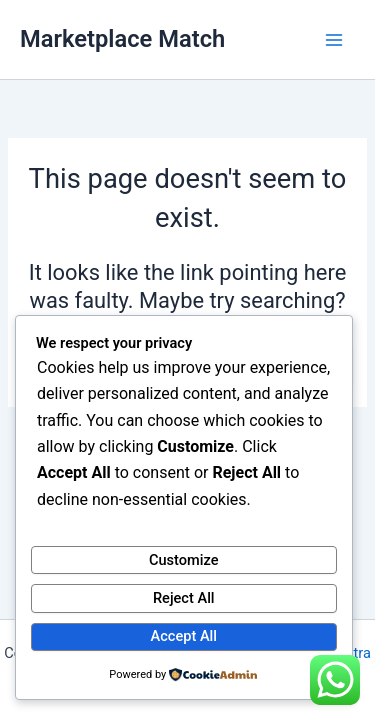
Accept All (184, 636)
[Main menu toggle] (334, 40)
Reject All (184, 598)
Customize (184, 560)
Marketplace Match (122, 39)
